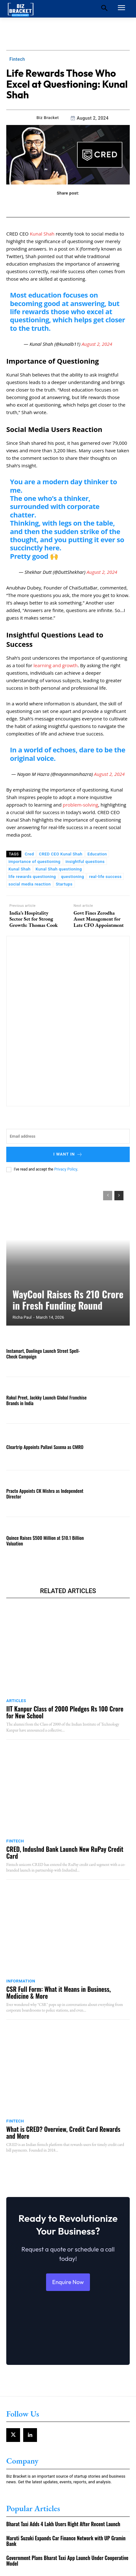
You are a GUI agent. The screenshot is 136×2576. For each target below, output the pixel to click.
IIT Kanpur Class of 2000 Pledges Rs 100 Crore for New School (64, 1712)
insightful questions (85, 861)
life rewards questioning (32, 876)
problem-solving (80, 805)
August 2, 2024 (96, 344)
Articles (16, 1701)
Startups (64, 884)
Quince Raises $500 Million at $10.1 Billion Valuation (45, 1540)
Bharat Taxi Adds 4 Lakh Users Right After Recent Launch (63, 2524)
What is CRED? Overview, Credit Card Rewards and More (63, 2132)
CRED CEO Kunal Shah (60, 854)
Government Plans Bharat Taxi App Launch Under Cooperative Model (67, 2560)
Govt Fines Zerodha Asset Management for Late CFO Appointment (99, 919)
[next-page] (118, 1195)
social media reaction (29, 884)
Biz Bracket (47, 117)
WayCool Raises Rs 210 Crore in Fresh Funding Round (68, 1299)
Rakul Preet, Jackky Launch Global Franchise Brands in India (46, 1400)
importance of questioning (34, 861)
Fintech (17, 59)
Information (20, 1981)
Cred (29, 854)
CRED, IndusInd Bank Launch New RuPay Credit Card (64, 1852)
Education (97, 854)
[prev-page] (107, 1195)
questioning (72, 876)
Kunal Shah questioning (58, 869)
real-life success (105, 876)
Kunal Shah (42, 234)
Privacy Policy (65, 1169)
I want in (68, 1154)
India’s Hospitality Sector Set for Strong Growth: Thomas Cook (33, 919)
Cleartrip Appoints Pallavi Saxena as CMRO (44, 1446)
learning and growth (56, 665)
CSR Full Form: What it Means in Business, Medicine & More (58, 1992)
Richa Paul (22, 1317)
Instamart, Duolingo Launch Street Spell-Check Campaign (43, 1353)
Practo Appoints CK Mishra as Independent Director (44, 1493)
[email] (68, 1136)
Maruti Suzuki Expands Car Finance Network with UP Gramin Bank (66, 2540)
